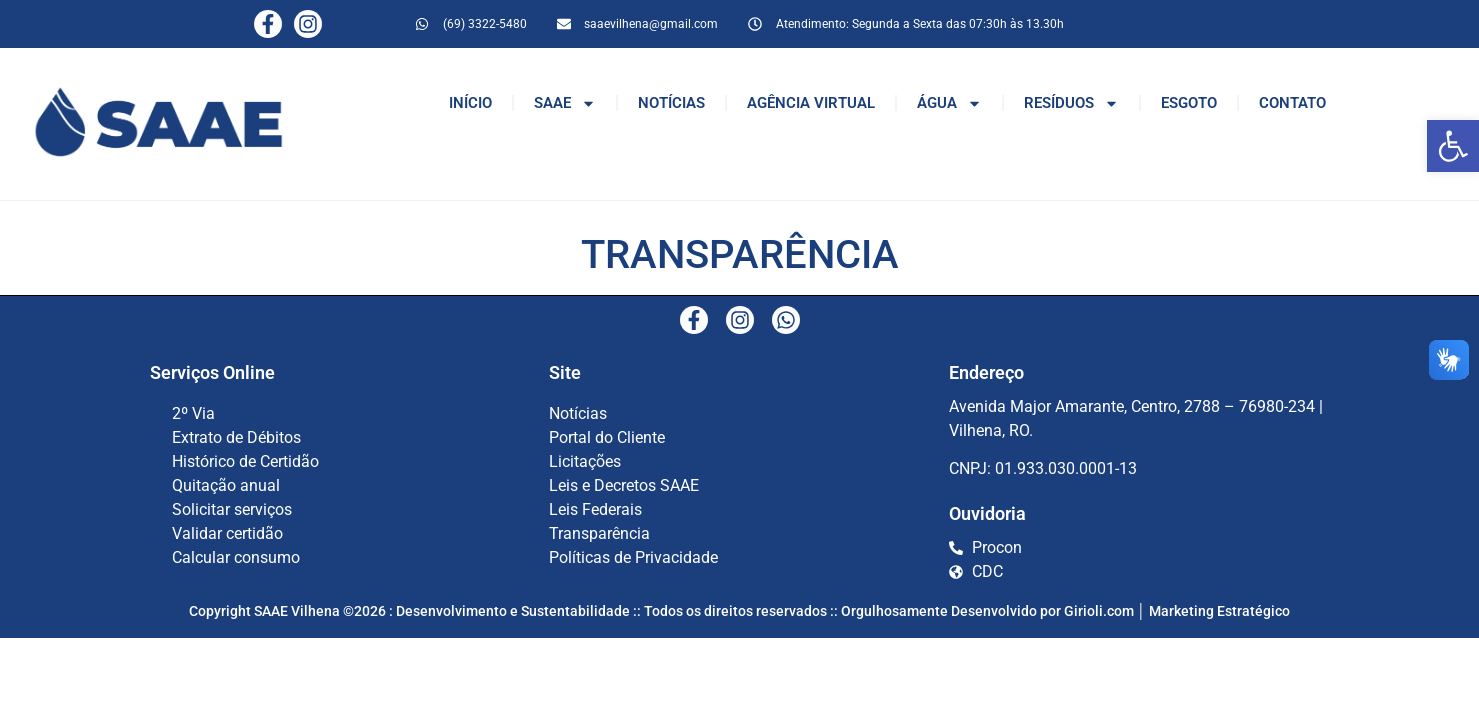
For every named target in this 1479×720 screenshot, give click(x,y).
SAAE (565, 103)
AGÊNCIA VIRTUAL (811, 103)
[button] (1453, 146)
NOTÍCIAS (671, 103)
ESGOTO (1189, 103)
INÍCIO (470, 103)
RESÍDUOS (1071, 103)
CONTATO (1292, 103)
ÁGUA (949, 103)
